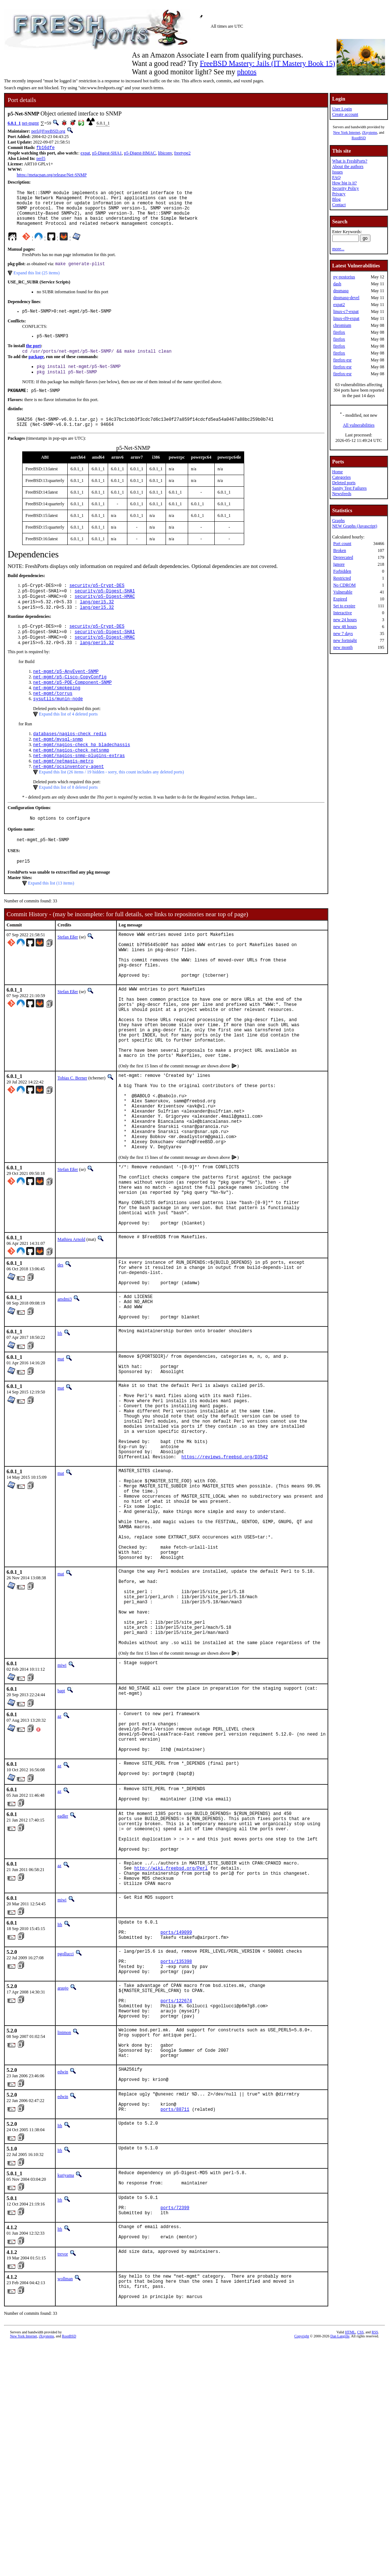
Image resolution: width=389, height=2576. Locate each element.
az (59, 1874)
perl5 (40, 159)
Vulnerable (343, 592)
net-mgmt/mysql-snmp (58, 768)
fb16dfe (45, 148)
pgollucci (65, 2143)
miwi (62, 1823)
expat (85, 153)
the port (33, 357)
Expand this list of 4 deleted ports (68, 741)
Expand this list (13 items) (51, 919)
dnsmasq (341, 290)
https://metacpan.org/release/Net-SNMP (52, 175)
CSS (360, 2564)
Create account (345, 114)
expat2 (339, 304)
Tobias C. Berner (72, 1139)
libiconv (165, 153)
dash (337, 283)
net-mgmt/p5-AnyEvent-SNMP (66, 695)
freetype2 (182, 153)
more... (338, 248)
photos (246, 72)
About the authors (348, 166)
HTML (350, 2564)
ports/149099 (176, 2121)
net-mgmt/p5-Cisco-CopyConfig (70, 701)
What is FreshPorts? (350, 161)
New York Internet (346, 132)
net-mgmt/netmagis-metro (63, 793)
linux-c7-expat (346, 311)
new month (343, 647)
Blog (336, 199)
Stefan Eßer (67, 973)
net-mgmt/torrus (52, 720)
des (60, 1355)
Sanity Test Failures (349, 488)
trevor (62, 2480)
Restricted (342, 578)
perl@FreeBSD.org (48, 131)
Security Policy (345, 188)
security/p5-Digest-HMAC (105, 615)
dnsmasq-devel (346, 297)
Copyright (301, 2568)
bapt (61, 1849)
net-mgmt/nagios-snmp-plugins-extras (79, 787)
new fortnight (345, 640)
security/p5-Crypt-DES (97, 603)
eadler (62, 1987)
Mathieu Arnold (71, 1330)
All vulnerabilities (358, 425)
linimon (64, 2235)
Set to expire (344, 605)
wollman (65, 2505)
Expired (340, 598)
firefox (339, 332)
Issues (337, 172)
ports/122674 (176, 2200)
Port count (342, 543)
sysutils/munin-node (58, 726)
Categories (341, 477)
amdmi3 (64, 1395)
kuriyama (65, 2392)
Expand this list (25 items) (36, 282)
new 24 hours (345, 619)
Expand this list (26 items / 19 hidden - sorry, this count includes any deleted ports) (111, 804)
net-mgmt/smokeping (56, 714)
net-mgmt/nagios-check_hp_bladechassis (81, 774)
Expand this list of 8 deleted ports (68, 820)
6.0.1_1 (14, 123)
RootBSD (359, 138)
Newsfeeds (342, 493)
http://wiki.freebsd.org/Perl (171, 2050)
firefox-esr (342, 359)
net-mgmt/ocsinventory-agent (68, 799)
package (36, 368)
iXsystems (369, 132)
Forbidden (342, 571)
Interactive (342, 612)
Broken (339, 550)
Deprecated (343, 557)
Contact (339, 204)
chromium (342, 325)
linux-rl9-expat (346, 318)
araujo (62, 2183)
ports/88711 (174, 2326)
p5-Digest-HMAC (140, 153)
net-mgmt (30, 123)
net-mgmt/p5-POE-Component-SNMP (72, 708)
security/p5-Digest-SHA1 (105, 609)
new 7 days (343, 633)
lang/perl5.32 (97, 621)
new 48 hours (345, 626)
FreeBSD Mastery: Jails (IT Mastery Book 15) (267, 63)
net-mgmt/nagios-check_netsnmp (71, 780)
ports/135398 (176, 2155)
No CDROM (344, 585)
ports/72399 (174, 2430)
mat (60, 1460)
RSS (375, 2564)
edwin (62, 2281)
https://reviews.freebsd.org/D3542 (225, 1579)
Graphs (338, 520)
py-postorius (344, 276)
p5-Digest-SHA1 (107, 153)
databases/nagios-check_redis (70, 762)
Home (337, 471)
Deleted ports (344, 482)
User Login (342, 108)
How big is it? (344, 182)
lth (59, 1435)
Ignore (339, 564)
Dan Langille (339, 2568)
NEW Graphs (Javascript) (354, 526)
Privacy (339, 193)
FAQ (336, 177)
